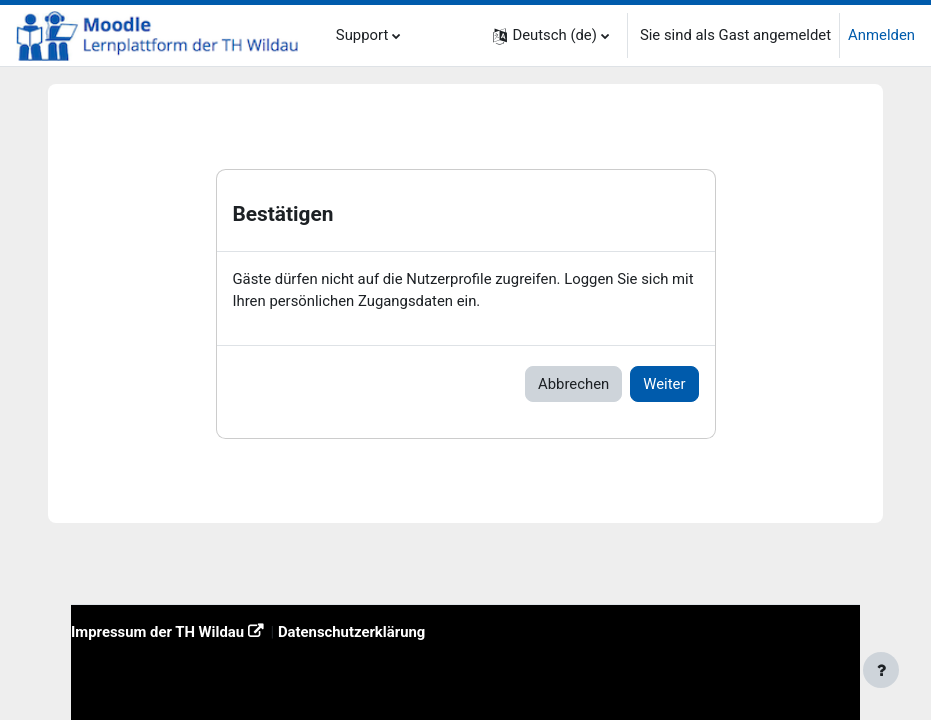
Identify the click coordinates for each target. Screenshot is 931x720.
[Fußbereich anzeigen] (881, 670)
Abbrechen (573, 384)
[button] (551, 35)
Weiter (664, 384)
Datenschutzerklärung (351, 632)
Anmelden (881, 35)
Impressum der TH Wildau (157, 632)
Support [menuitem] (362, 35)
